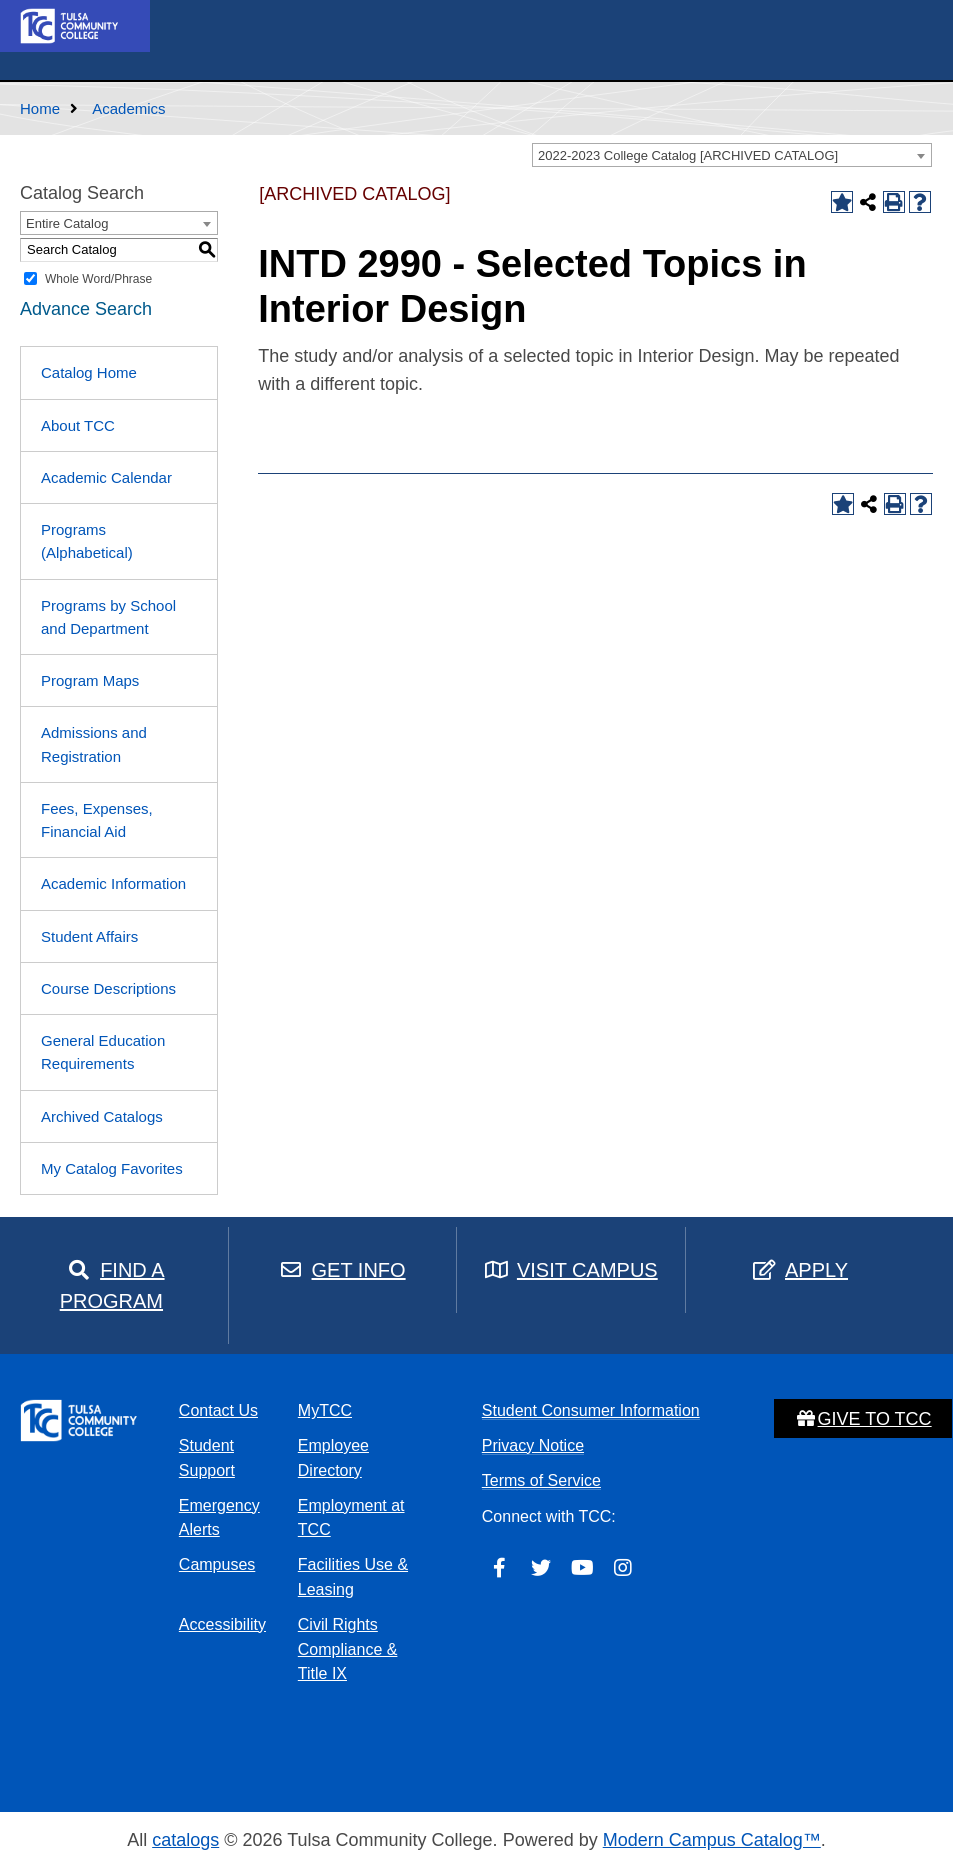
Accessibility (222, 1624)
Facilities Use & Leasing (353, 1577)
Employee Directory (333, 1458)
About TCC (78, 425)
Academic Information (113, 883)
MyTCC (325, 1410)
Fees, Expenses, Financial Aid (97, 820)
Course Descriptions (108, 988)
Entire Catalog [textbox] (67, 223)
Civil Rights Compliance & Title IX (348, 1649)
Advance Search (86, 309)
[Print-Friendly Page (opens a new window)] (894, 202)
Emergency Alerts (219, 1518)
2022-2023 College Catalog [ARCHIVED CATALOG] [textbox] (688, 155)
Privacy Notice (533, 1445)
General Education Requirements (103, 1052)
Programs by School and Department (108, 617)
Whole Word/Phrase (98, 279)
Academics (128, 108)
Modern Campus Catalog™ (712, 1840)
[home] (70, 25)
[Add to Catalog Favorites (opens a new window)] (842, 202)
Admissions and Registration (94, 744)
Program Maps (90, 680)
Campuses (217, 1564)
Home (40, 108)
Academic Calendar (106, 477)
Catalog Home (89, 372)
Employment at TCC (351, 1518)
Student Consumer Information (591, 1410)
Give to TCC (862, 1419)
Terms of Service (541, 1480)
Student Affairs (89, 936)
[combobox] (732, 155)
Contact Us (218, 1410)
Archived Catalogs (102, 1116)
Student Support (207, 1458)
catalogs (185, 1840)
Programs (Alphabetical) (87, 541)
